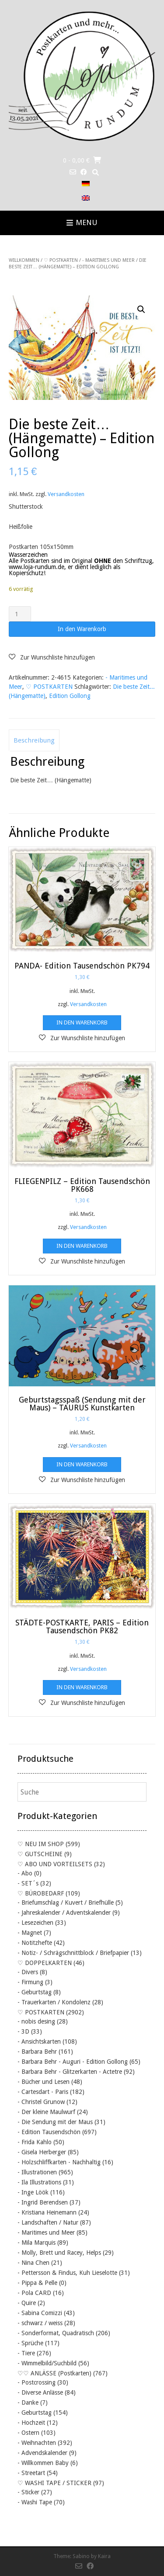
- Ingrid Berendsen (42, 2202)
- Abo (24, 1873)
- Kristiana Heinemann (47, 2212)
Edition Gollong (70, 695)
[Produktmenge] (20, 613)
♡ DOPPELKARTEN (44, 1962)
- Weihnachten (36, 2442)
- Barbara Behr (37, 2051)
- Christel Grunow (41, 2101)
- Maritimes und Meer (108, 260)
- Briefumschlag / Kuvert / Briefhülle (65, 1902)
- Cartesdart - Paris (42, 2091)
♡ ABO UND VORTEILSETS (54, 1864)
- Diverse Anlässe (40, 2392)
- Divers (27, 1971)
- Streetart (31, 2472)
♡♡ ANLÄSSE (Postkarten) (54, 2373)
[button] (141, 309)
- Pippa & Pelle (37, 2282)
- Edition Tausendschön (48, 2131)
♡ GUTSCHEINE (40, 1853)
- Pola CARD (34, 2292)
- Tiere (26, 2353)
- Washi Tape (34, 2502)
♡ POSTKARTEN (61, 260)
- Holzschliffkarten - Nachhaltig (59, 2162)
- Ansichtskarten (39, 2041)
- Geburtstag (34, 1992)
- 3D (23, 2031)
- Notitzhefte (34, 1942)
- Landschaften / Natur (47, 2222)
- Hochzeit (31, 2422)
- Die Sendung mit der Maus (55, 2121)
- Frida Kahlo (34, 2142)
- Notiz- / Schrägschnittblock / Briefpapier (73, 1952)
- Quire (26, 2302)
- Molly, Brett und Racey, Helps (59, 2252)
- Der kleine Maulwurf (46, 2111)
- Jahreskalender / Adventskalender (64, 1912)
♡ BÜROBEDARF (40, 1893)
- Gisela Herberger (41, 2152)
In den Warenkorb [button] (82, 1022)
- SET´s (27, 1883)
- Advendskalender (42, 2452)
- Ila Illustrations (39, 2182)
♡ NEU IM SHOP (40, 1843)
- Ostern (28, 2432)
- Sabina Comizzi (39, 2312)
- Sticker (28, 2492)
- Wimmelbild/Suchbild (47, 2363)
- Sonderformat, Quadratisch (55, 2333)
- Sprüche (30, 2343)
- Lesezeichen (35, 1922)
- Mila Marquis (36, 2242)
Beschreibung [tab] (34, 740)
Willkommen (24, 260)
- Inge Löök (33, 2192)
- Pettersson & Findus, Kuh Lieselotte (67, 2272)
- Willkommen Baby (43, 2462)
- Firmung (30, 1982)
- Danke (27, 2402)
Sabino (81, 2556)
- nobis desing (36, 2021)
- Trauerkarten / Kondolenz (54, 2002)
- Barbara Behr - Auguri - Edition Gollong (72, 2061)
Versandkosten (66, 494)
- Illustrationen (37, 2172)
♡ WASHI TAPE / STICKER (54, 2482)
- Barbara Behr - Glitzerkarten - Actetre (69, 2071)
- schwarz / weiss (40, 2322)
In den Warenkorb (82, 628)
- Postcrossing (36, 2382)
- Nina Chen (33, 2262)
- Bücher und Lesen (43, 2081)
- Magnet (29, 1932)
